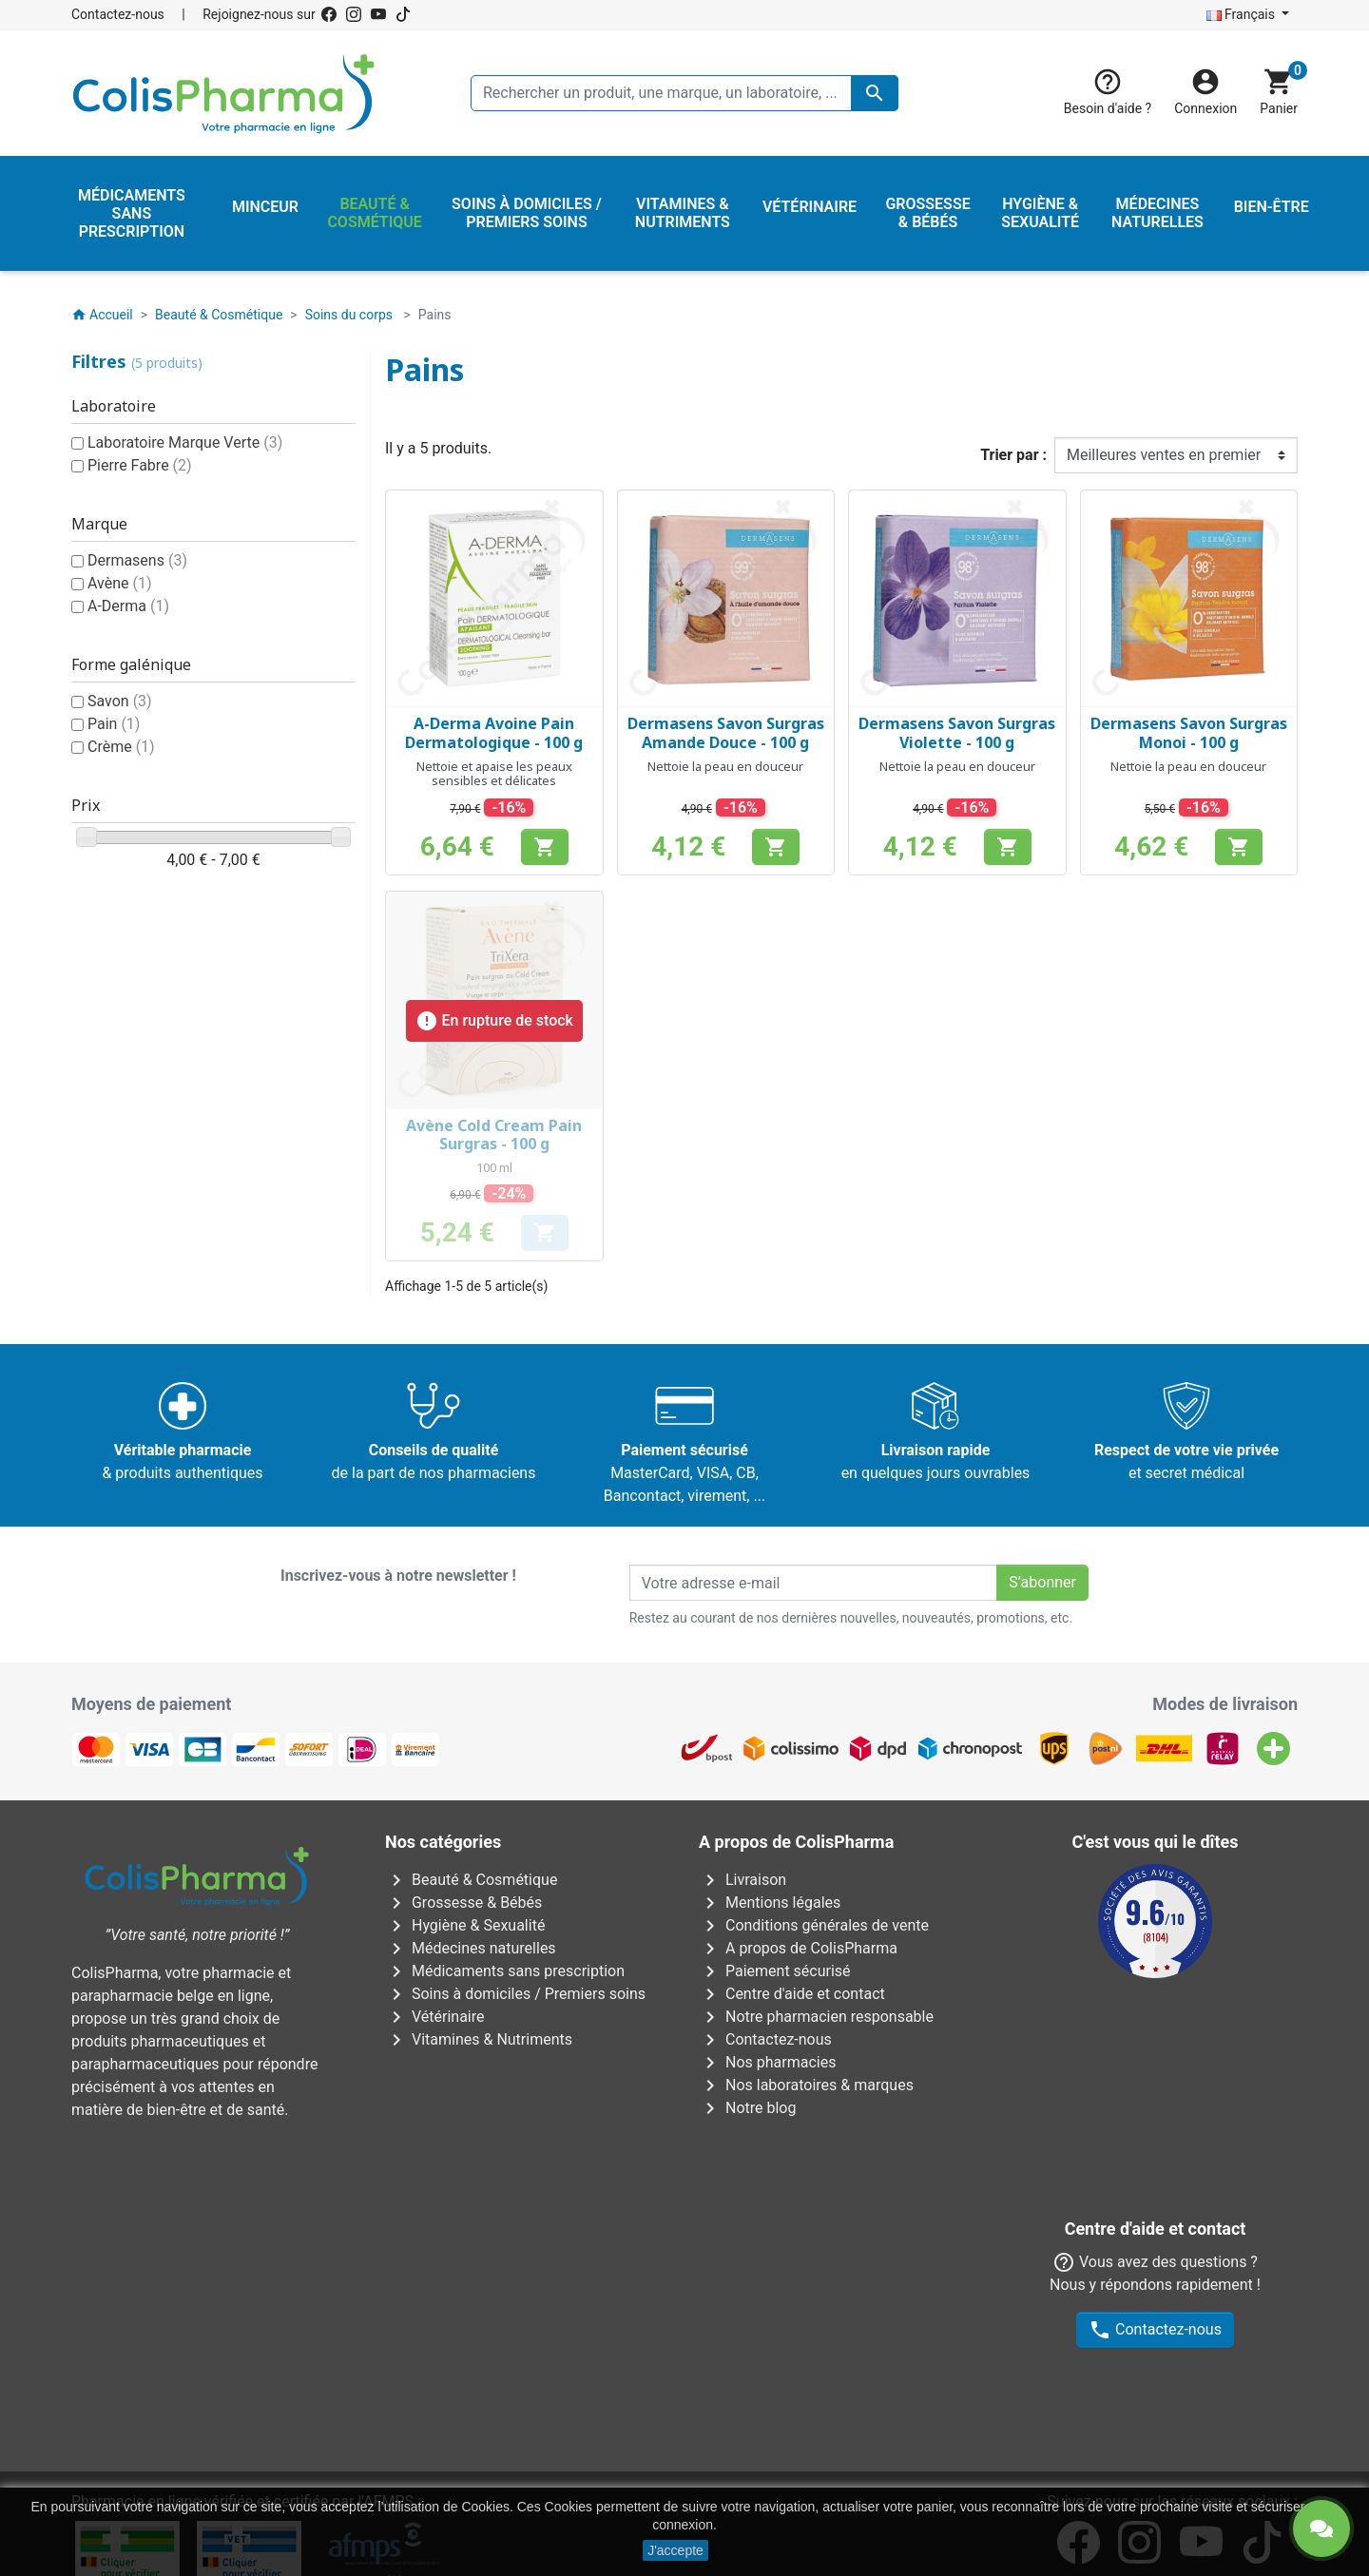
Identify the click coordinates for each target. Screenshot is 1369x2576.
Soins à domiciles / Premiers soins (515, 1994)
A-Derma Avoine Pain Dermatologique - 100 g (494, 732)
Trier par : (1013, 455)
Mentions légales (769, 1903)
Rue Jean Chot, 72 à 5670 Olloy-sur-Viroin (673, 2433)
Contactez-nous (117, 14)
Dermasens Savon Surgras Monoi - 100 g (1188, 732)
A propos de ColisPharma (798, 1948)
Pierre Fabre (139, 465)
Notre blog (747, 2108)
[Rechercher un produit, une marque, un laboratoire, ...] (684, 93)
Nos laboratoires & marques (806, 2085)
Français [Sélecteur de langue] (1242, 14)
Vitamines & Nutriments (478, 2039)
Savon (119, 701)
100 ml (494, 1167)
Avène (119, 583)
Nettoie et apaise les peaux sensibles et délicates (494, 774)
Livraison (742, 1880)
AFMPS (388, 2176)
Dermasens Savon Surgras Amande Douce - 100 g (725, 732)
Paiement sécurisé (775, 1971)
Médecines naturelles (470, 1948)
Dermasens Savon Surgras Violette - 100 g (956, 732)
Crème (121, 747)
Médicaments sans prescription (505, 1971)
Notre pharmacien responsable (816, 2017)
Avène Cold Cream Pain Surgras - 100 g (494, 1134)
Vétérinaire (435, 2017)
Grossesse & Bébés (463, 1903)
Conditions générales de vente (814, 1925)
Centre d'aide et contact (792, 1994)
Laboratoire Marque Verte (184, 442)
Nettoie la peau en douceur (725, 766)
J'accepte (675, 2550)
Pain (113, 724)
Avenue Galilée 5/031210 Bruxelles (384, 2264)
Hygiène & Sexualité (465, 1925)
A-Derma (128, 606)
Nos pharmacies (767, 2062)
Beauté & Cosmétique (471, 1880)
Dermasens (137, 560)
